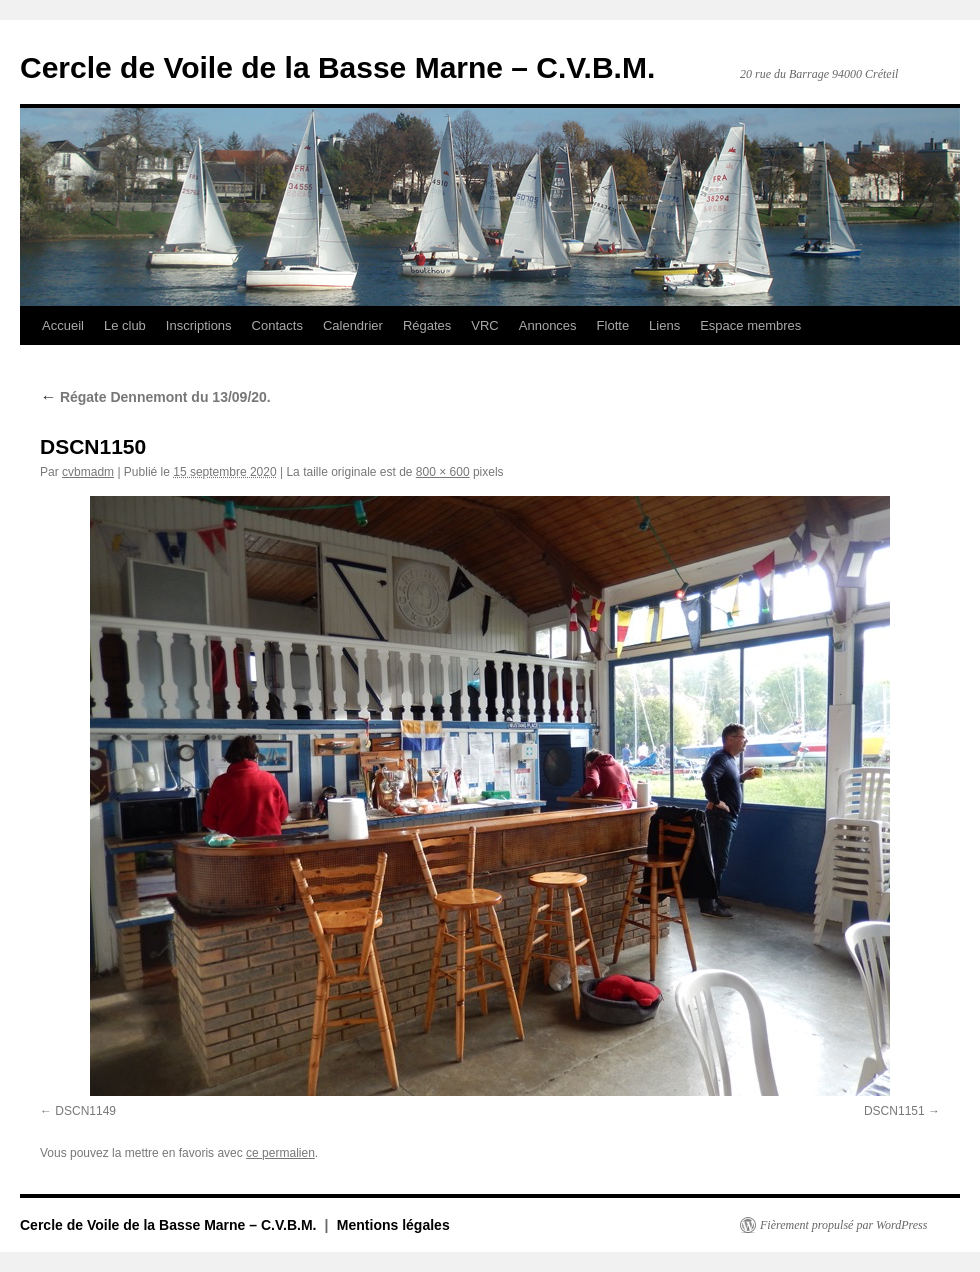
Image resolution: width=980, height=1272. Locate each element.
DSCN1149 (85, 1111)
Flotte (613, 325)
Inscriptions (199, 325)
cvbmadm (88, 472)
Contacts (277, 325)
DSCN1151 (894, 1111)
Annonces (548, 325)
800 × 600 (443, 472)
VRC (484, 325)
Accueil (63, 325)
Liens (664, 325)
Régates (427, 325)
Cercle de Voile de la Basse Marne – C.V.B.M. (337, 67)
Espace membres (750, 325)
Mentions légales (393, 1225)
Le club (125, 325)
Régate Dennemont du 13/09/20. (155, 397)
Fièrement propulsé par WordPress (843, 1225)
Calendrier (353, 325)
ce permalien (280, 1153)
